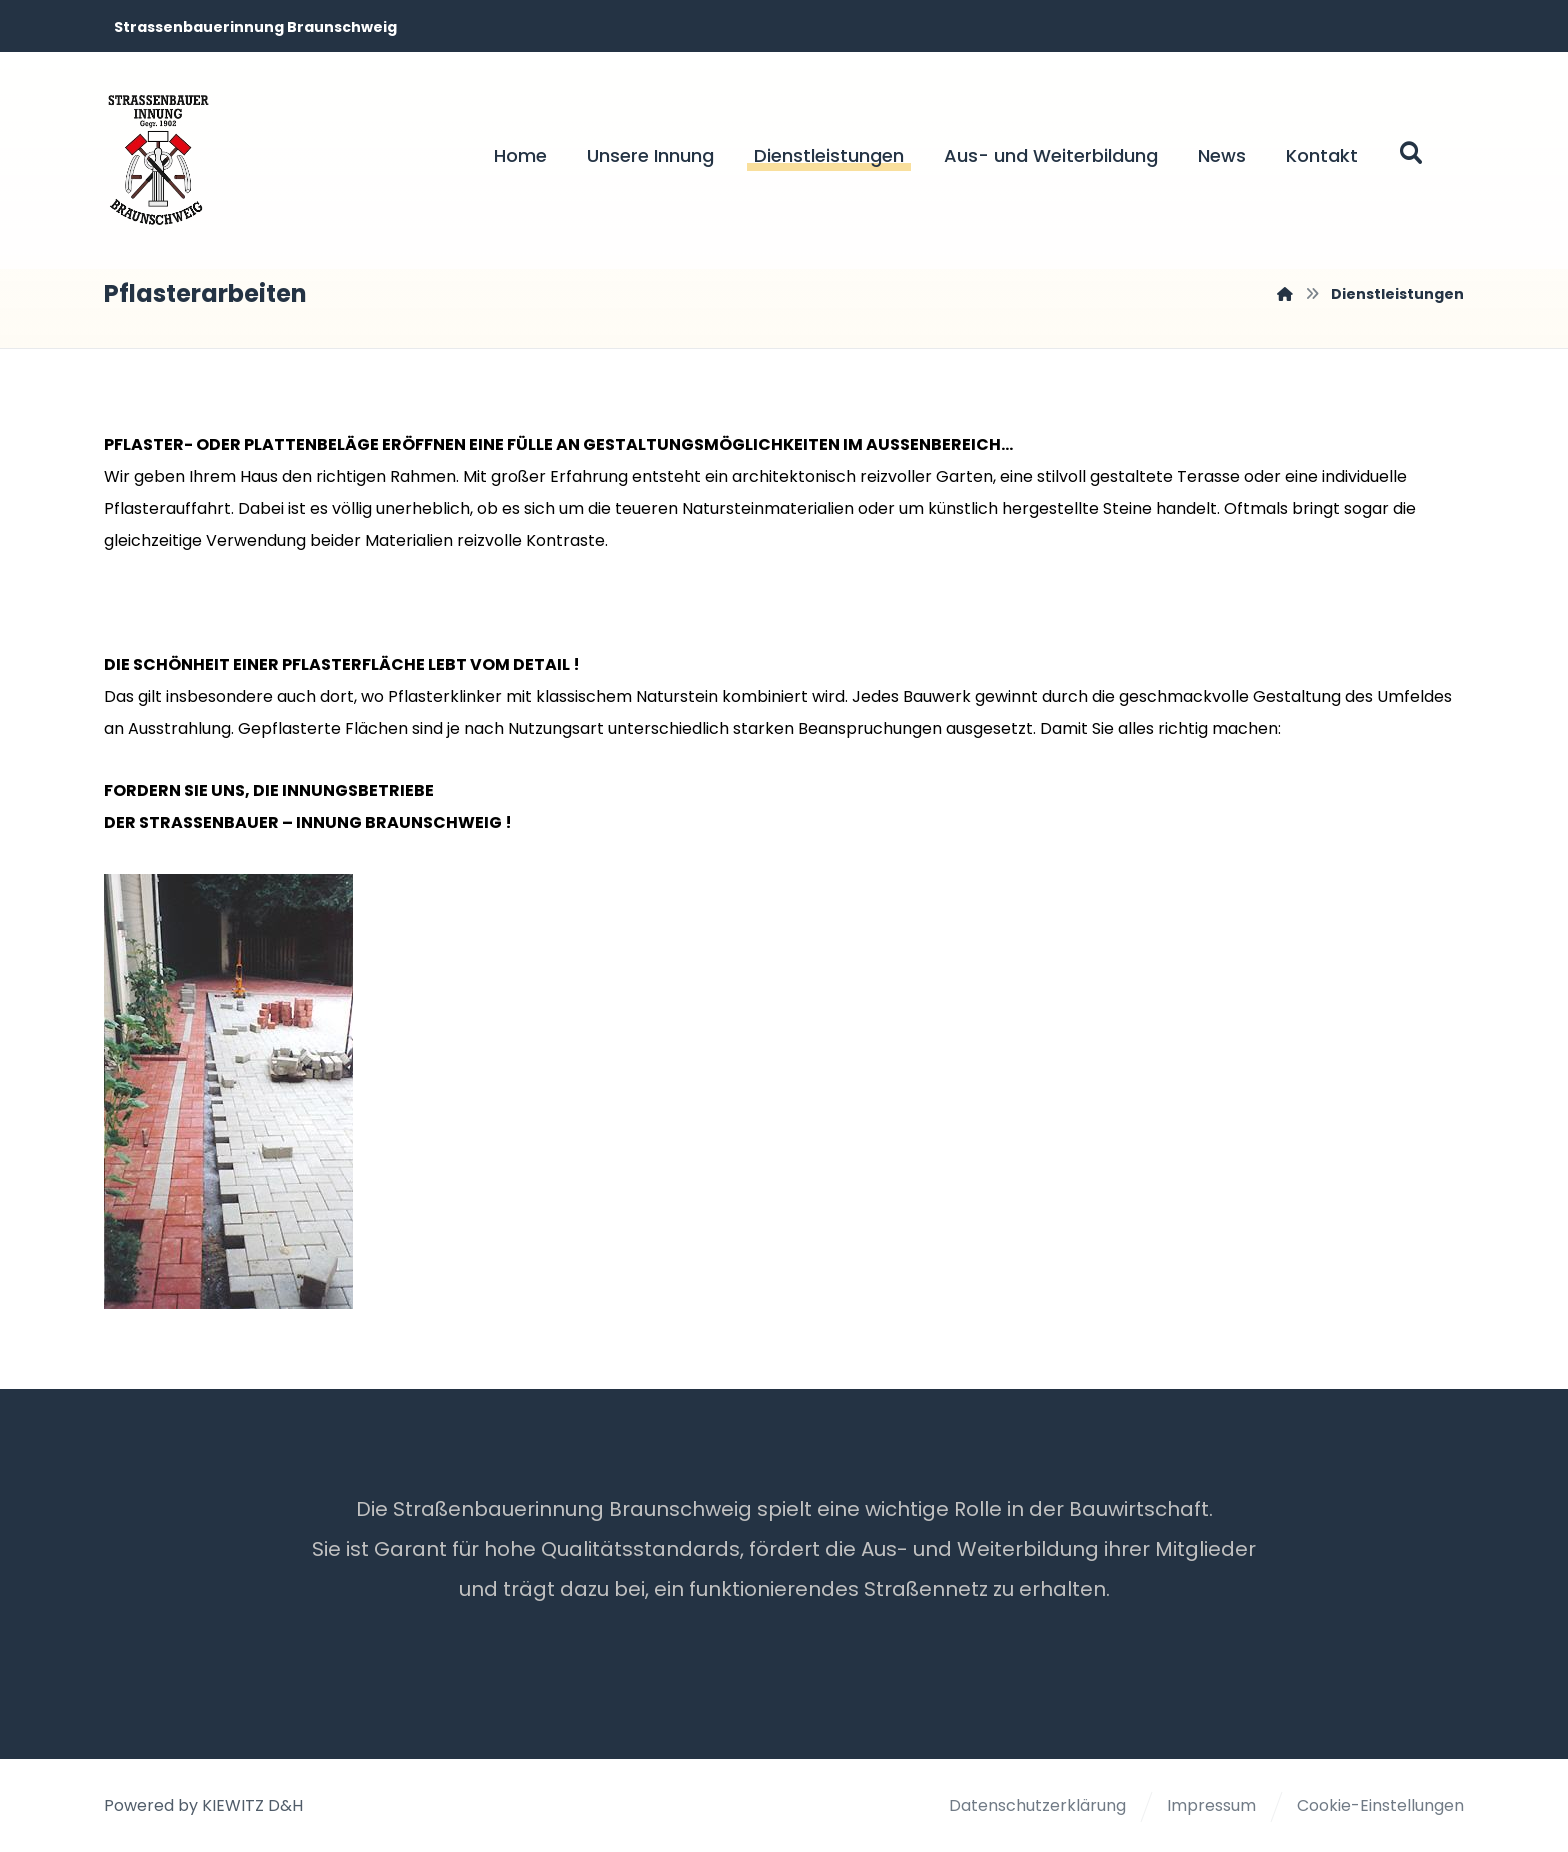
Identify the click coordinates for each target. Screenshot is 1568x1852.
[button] (1411, 153)
